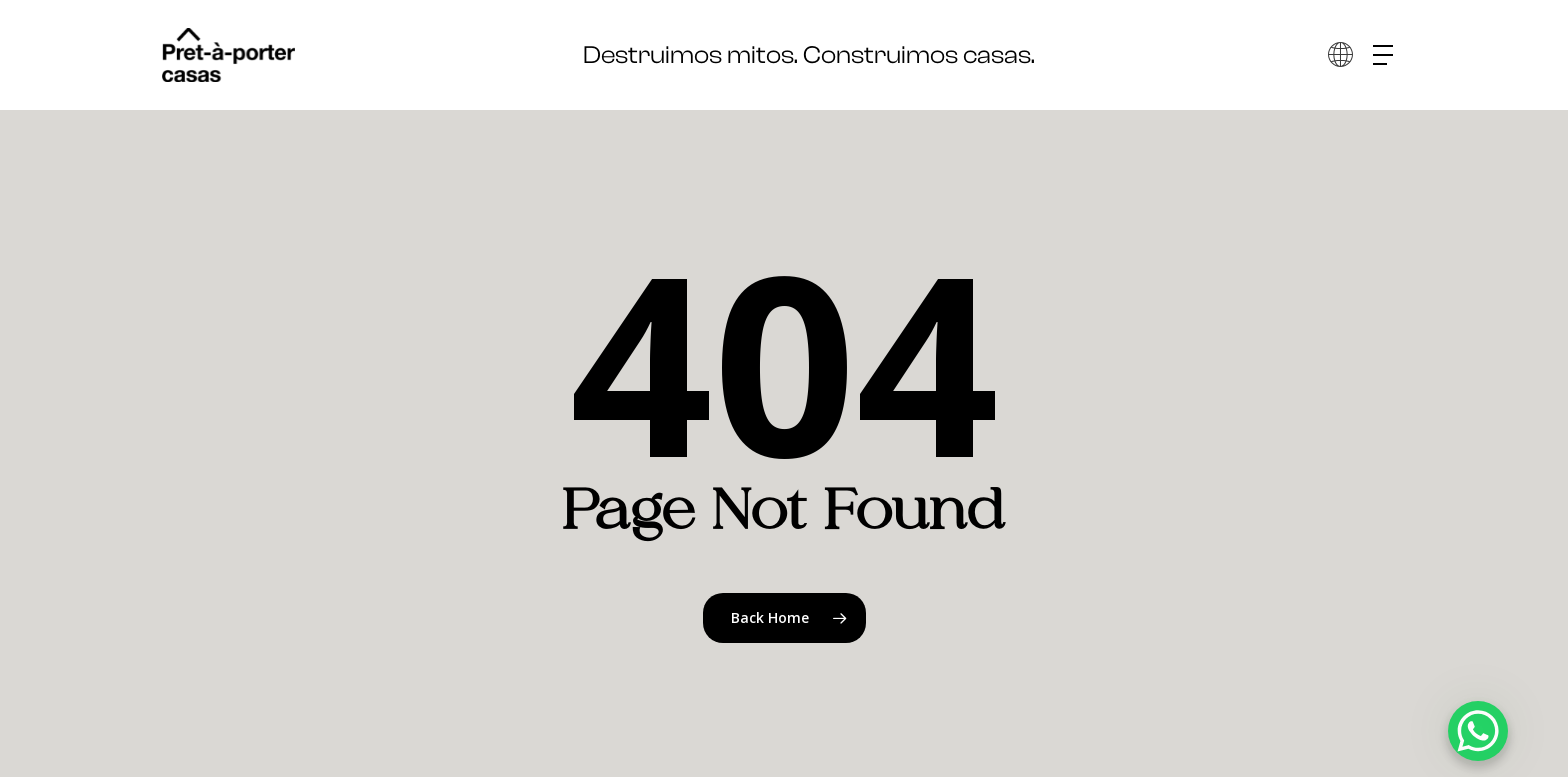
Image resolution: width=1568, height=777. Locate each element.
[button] (1390, 55)
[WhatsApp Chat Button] (1478, 731)
